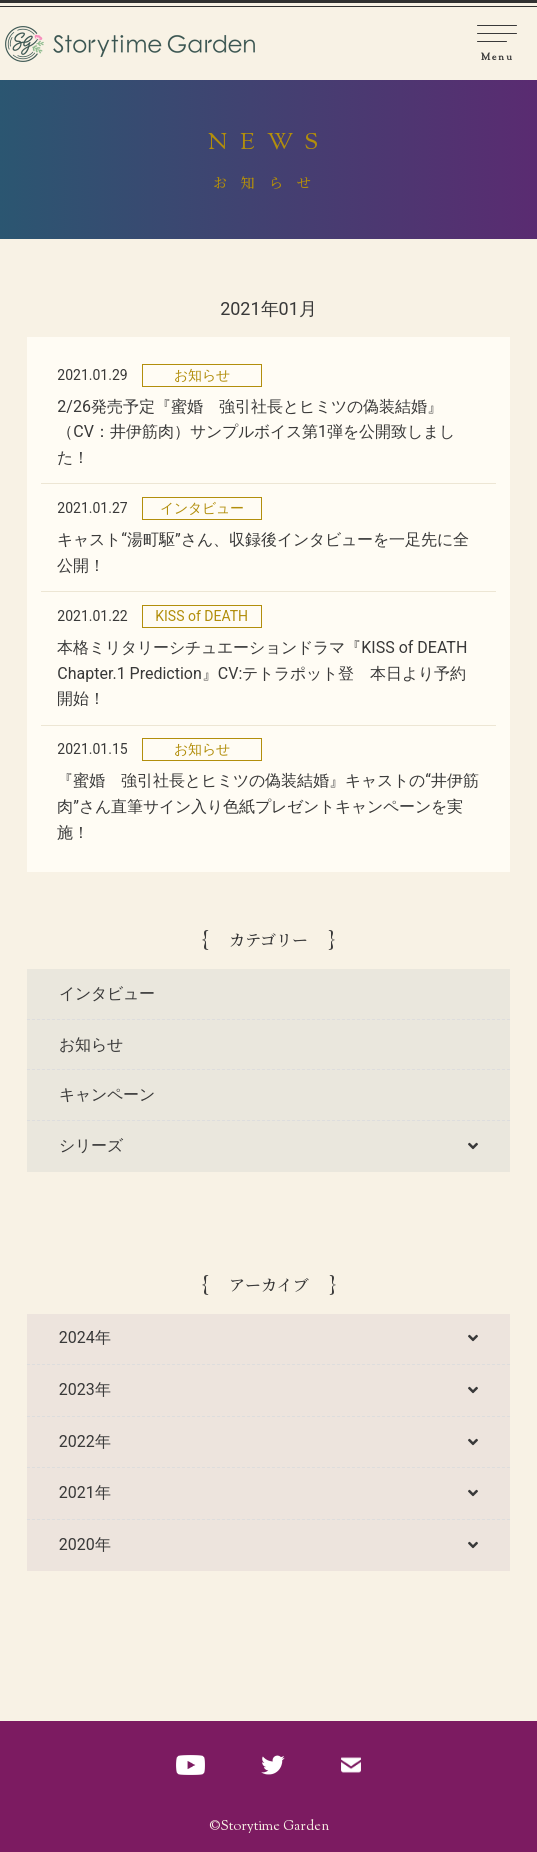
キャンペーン (107, 1094)
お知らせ (91, 1044)
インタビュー (107, 993)
